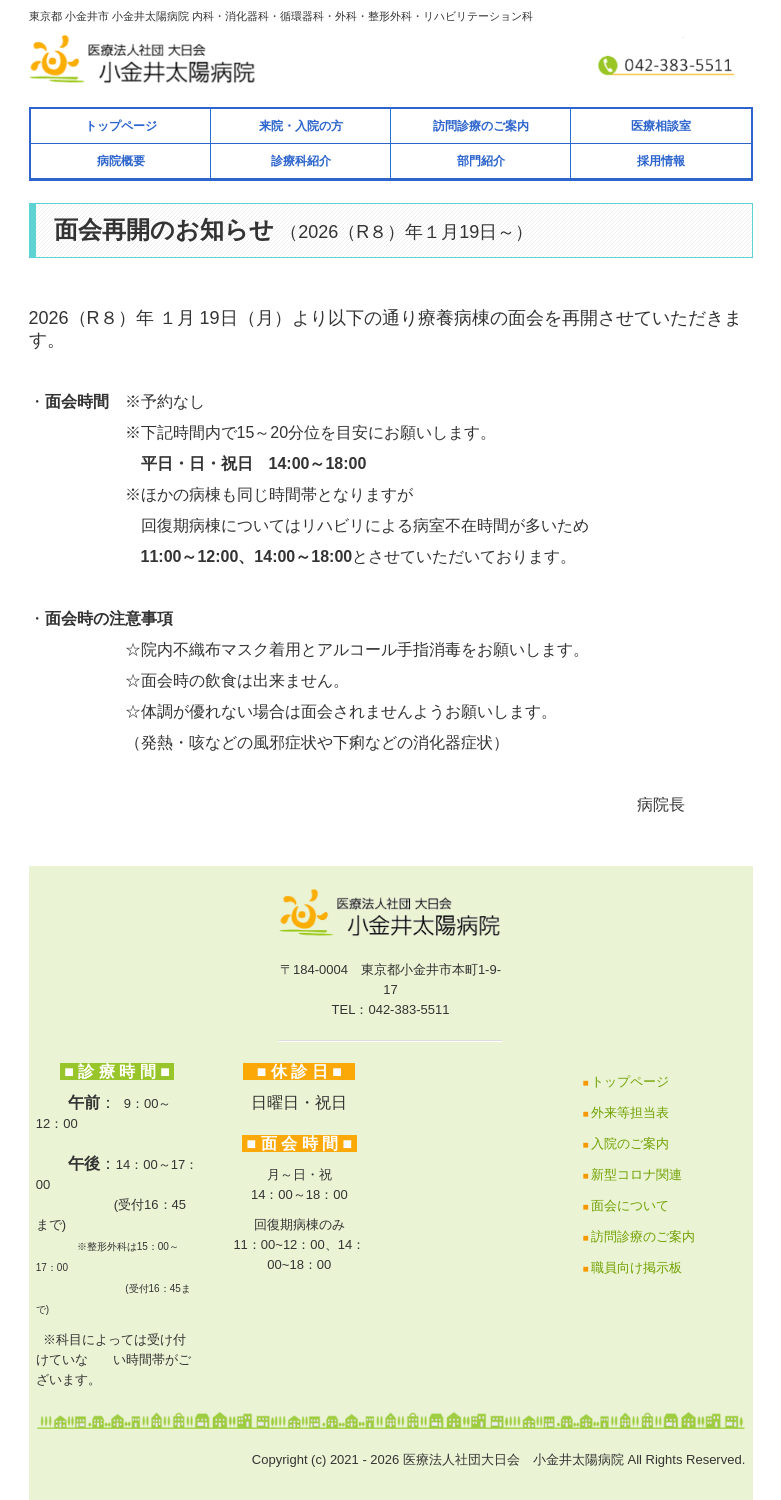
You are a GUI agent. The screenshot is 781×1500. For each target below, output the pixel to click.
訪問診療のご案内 (481, 126)
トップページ (121, 126)
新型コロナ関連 (636, 1174)
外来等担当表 (630, 1112)
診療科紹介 (301, 161)
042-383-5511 (408, 1009)
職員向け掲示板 (636, 1267)
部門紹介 (481, 161)
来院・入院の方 (301, 126)
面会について (630, 1205)
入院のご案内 (630, 1143)
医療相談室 (661, 126)
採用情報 (661, 161)
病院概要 (121, 161)
